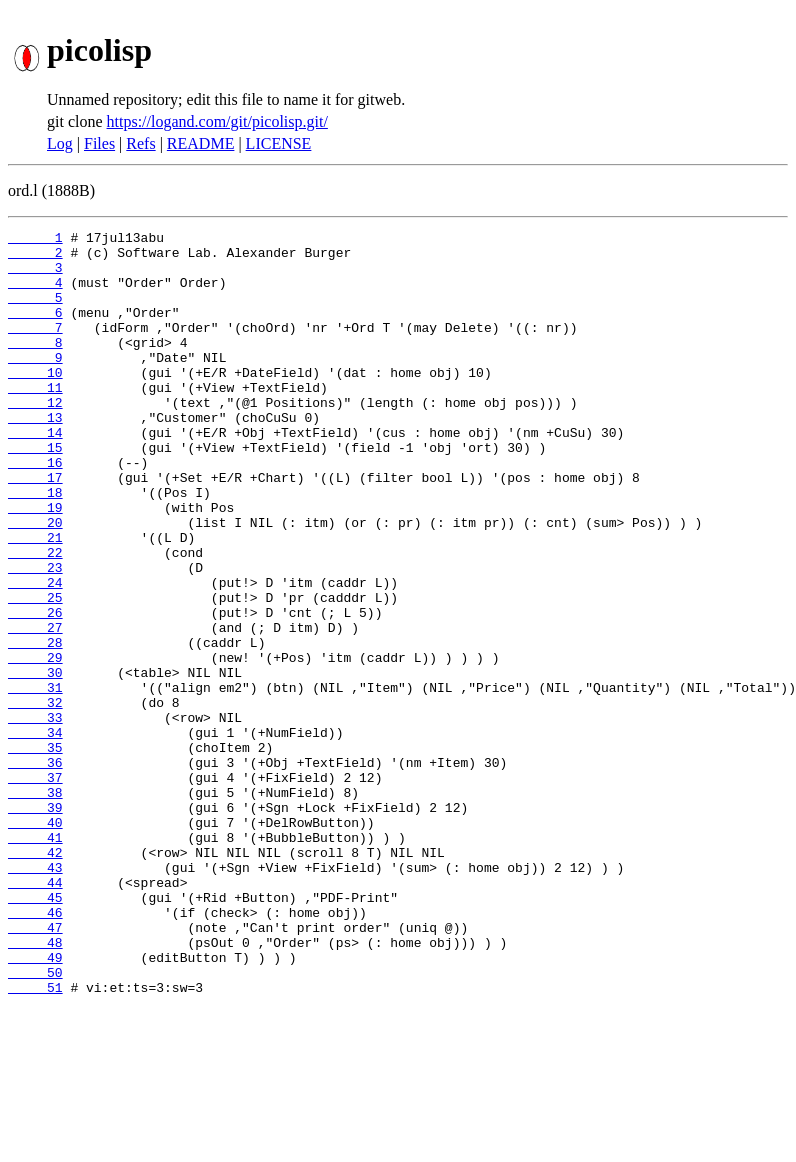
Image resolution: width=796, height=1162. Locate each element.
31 (35, 780)
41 (35, 960)
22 (35, 618)
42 (35, 978)
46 (35, 1050)
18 (35, 546)
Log (60, 143)
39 (35, 924)
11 (35, 420)
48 (35, 1086)
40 (35, 942)
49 (35, 1104)
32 (35, 798)
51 (35, 1140)
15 (35, 492)
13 (35, 456)
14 (35, 474)
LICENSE (279, 143)
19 (35, 564)
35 (35, 852)
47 (35, 1068)
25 (35, 672)
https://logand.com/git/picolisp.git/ (217, 121)
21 (35, 600)
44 (35, 1014)
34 (35, 834)
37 (35, 888)
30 (35, 762)
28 (35, 726)
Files (99, 143)
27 (35, 708)
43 (35, 996)
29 (35, 744)
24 (35, 654)
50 (35, 1122)
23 (35, 636)
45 (35, 1032)
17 (35, 528)
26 (35, 690)
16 (35, 510)
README (201, 143)
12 (35, 438)
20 (35, 582)
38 (35, 906)
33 (35, 816)
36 (35, 870)
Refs (140, 143)
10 (35, 402)
